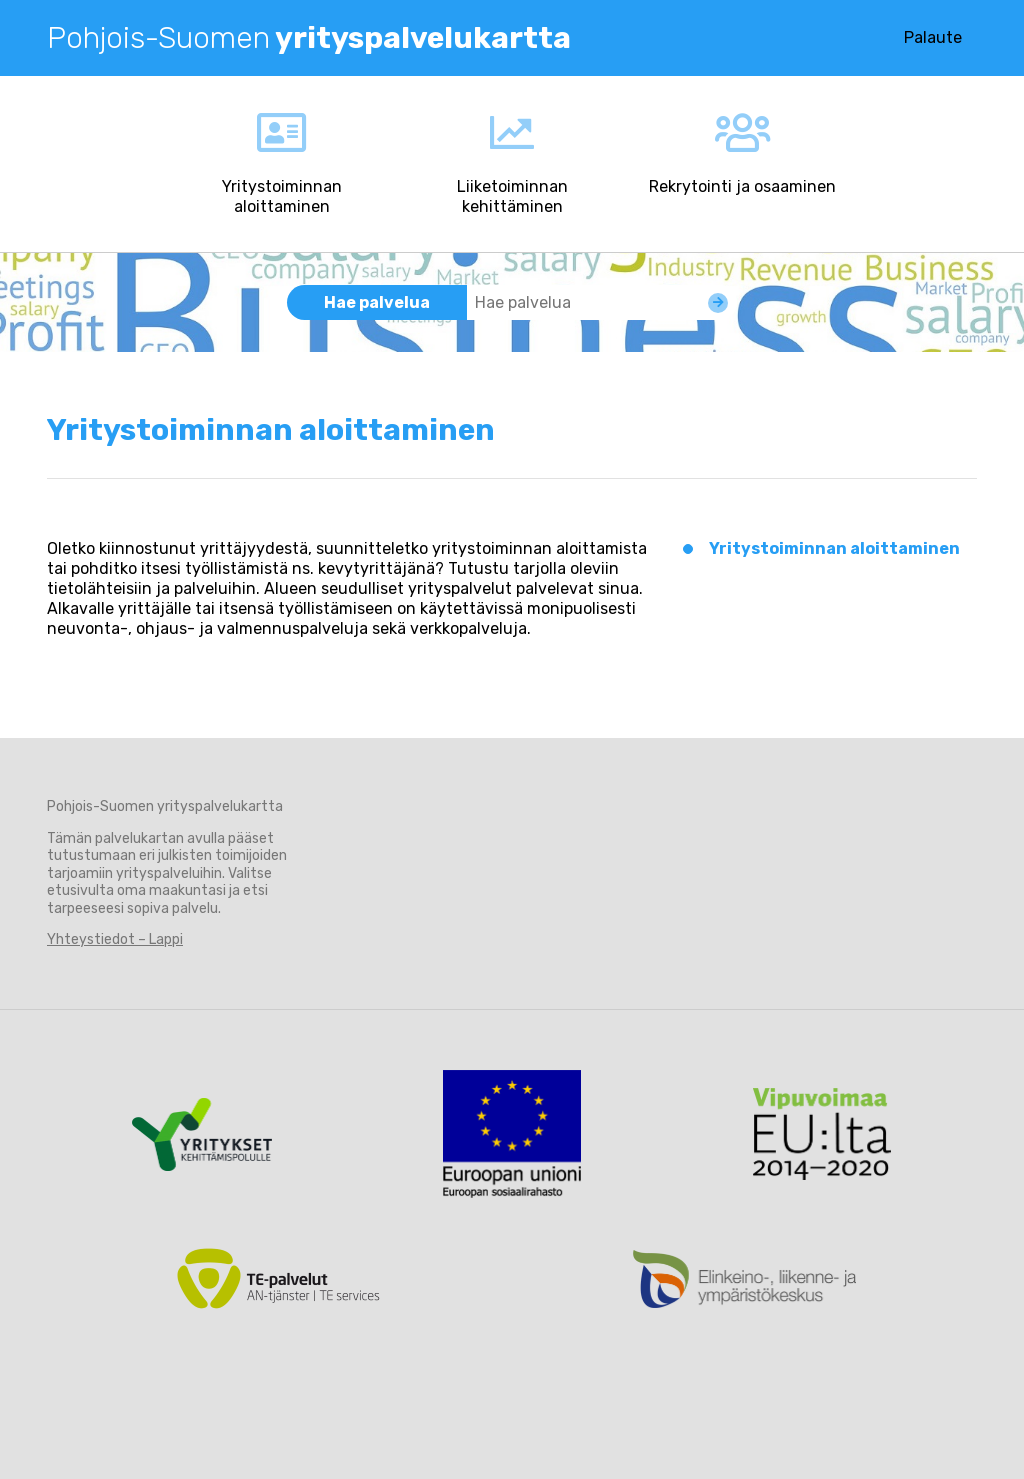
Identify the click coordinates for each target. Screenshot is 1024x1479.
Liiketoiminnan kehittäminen (512, 196)
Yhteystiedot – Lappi (115, 939)
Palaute (933, 37)
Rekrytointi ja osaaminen (742, 186)
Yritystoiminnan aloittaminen (282, 196)
